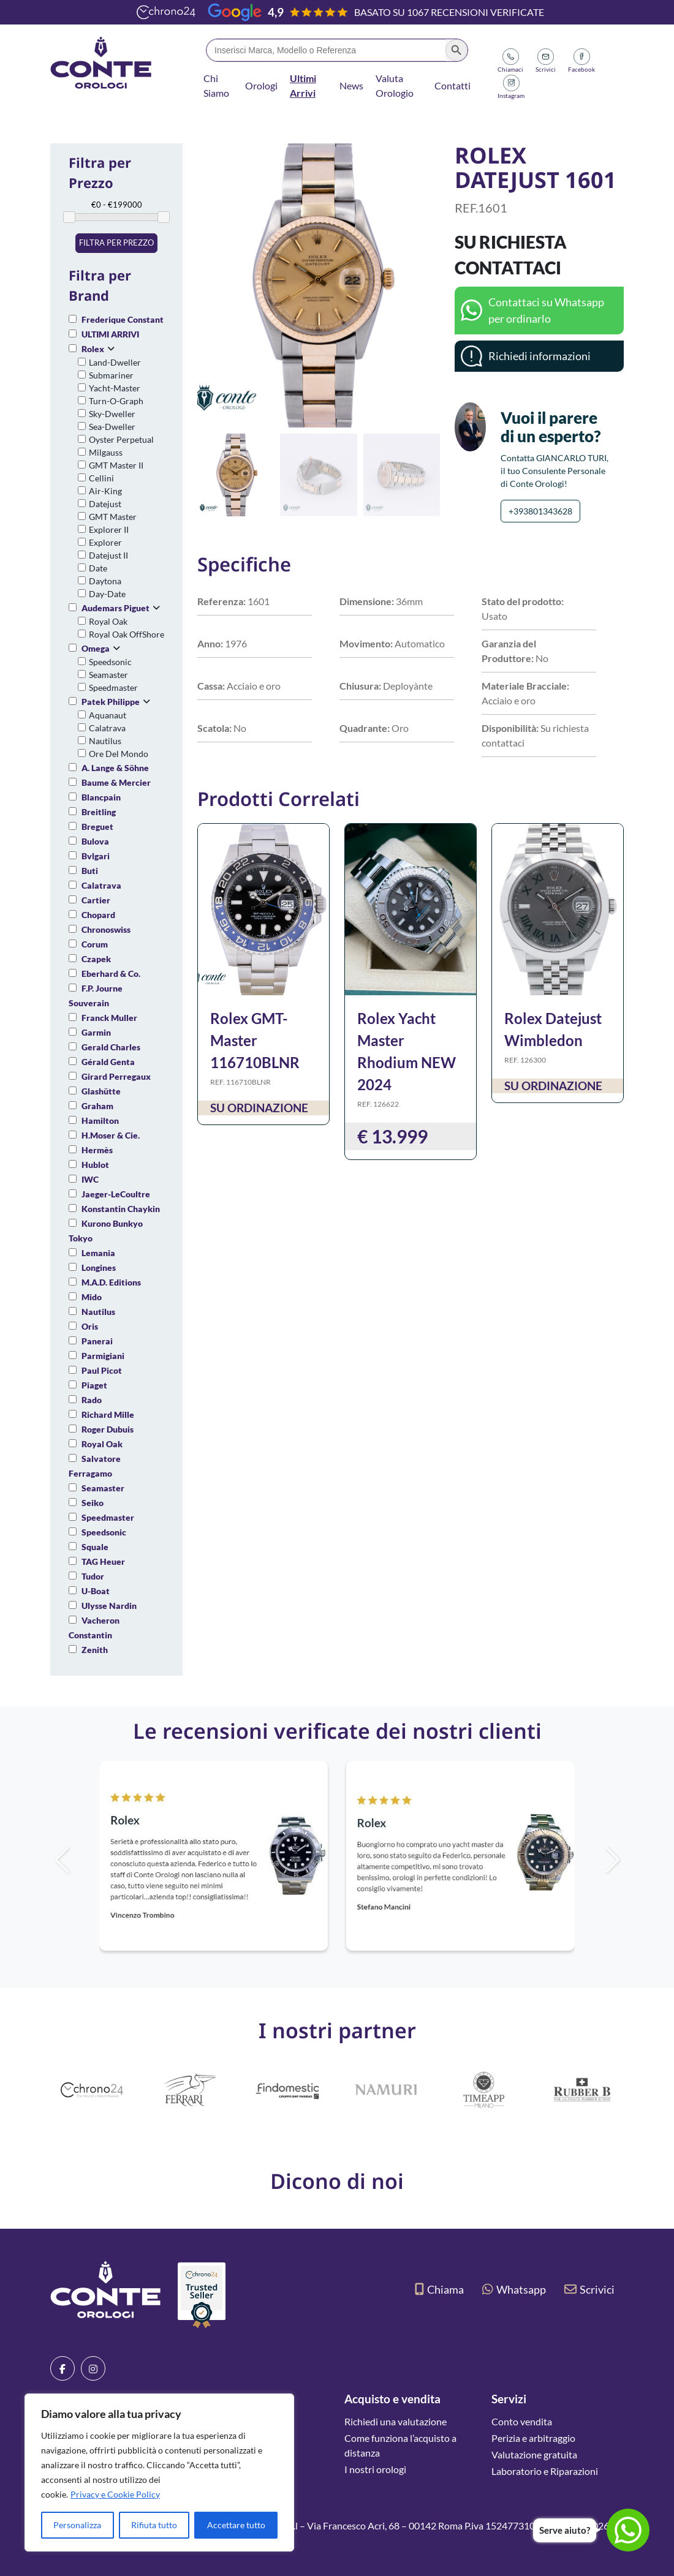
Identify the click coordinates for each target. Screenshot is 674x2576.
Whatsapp (514, 2289)
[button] (425, 285)
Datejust (105, 504)
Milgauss (106, 452)
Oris (89, 1326)
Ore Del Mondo (118, 753)
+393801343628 (540, 511)
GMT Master (113, 516)
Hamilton (100, 1120)
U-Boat (95, 1591)
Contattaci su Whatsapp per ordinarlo (546, 310)
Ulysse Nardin (109, 1605)
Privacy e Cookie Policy (115, 2494)
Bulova (95, 841)
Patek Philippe (110, 701)
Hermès (97, 1150)
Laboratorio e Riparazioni (544, 2471)
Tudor (92, 1576)
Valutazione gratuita (534, 2454)
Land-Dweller (115, 362)
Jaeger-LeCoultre (115, 1194)
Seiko (92, 1502)
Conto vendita (521, 2421)
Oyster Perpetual (121, 439)
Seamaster (108, 674)
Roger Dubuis (107, 1429)
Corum (94, 944)
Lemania (98, 1253)
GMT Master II (116, 465)
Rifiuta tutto (154, 2525)
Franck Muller (109, 1017)
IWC (90, 1179)
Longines (98, 1267)
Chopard (98, 915)
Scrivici (589, 2289)
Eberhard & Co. (110, 973)
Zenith (94, 1649)
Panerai (97, 1341)
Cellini (101, 478)
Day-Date (107, 594)
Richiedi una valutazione (395, 2421)
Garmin (96, 1032)
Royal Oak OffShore (126, 634)
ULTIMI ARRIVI (110, 334)
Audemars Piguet (115, 608)
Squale (94, 1547)
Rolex (92, 349)
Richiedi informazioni (539, 356)
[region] (159, 2472)
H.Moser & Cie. (110, 1135)
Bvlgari (95, 856)
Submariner (111, 375)
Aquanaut (107, 715)
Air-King (105, 491)
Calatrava (107, 728)
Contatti (452, 85)
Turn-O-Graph (116, 401)
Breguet (97, 826)
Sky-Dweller (112, 414)
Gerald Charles (110, 1047)
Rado (91, 1400)
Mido (91, 1297)
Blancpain (101, 797)
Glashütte (101, 1091)
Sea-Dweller (112, 426)
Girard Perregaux (116, 1076)
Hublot (95, 1164)
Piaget (94, 1385)
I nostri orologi (375, 2469)
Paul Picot (101, 1370)
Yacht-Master (114, 388)
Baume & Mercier (116, 782)
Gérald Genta (108, 1061)
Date (98, 568)
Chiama (439, 2289)
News (351, 85)
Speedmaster (113, 687)
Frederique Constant (122, 319)
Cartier (95, 900)
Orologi (261, 85)
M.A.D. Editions (111, 1282)
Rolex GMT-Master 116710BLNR (255, 1040)
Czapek (96, 959)
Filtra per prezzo (116, 242)
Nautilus (105, 741)
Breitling (98, 812)
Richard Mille (107, 1414)
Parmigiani (102, 1355)
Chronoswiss (106, 929)
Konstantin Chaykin (120, 1208)
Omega (95, 648)
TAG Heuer (103, 1561)
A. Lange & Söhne (115, 768)
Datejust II (108, 555)
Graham (97, 1106)
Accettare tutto (236, 2525)
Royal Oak (108, 621)
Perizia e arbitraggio (533, 2438)
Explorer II (109, 529)
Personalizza (77, 2525)
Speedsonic (110, 662)
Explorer (105, 542)
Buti (89, 870)
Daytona (105, 581)
